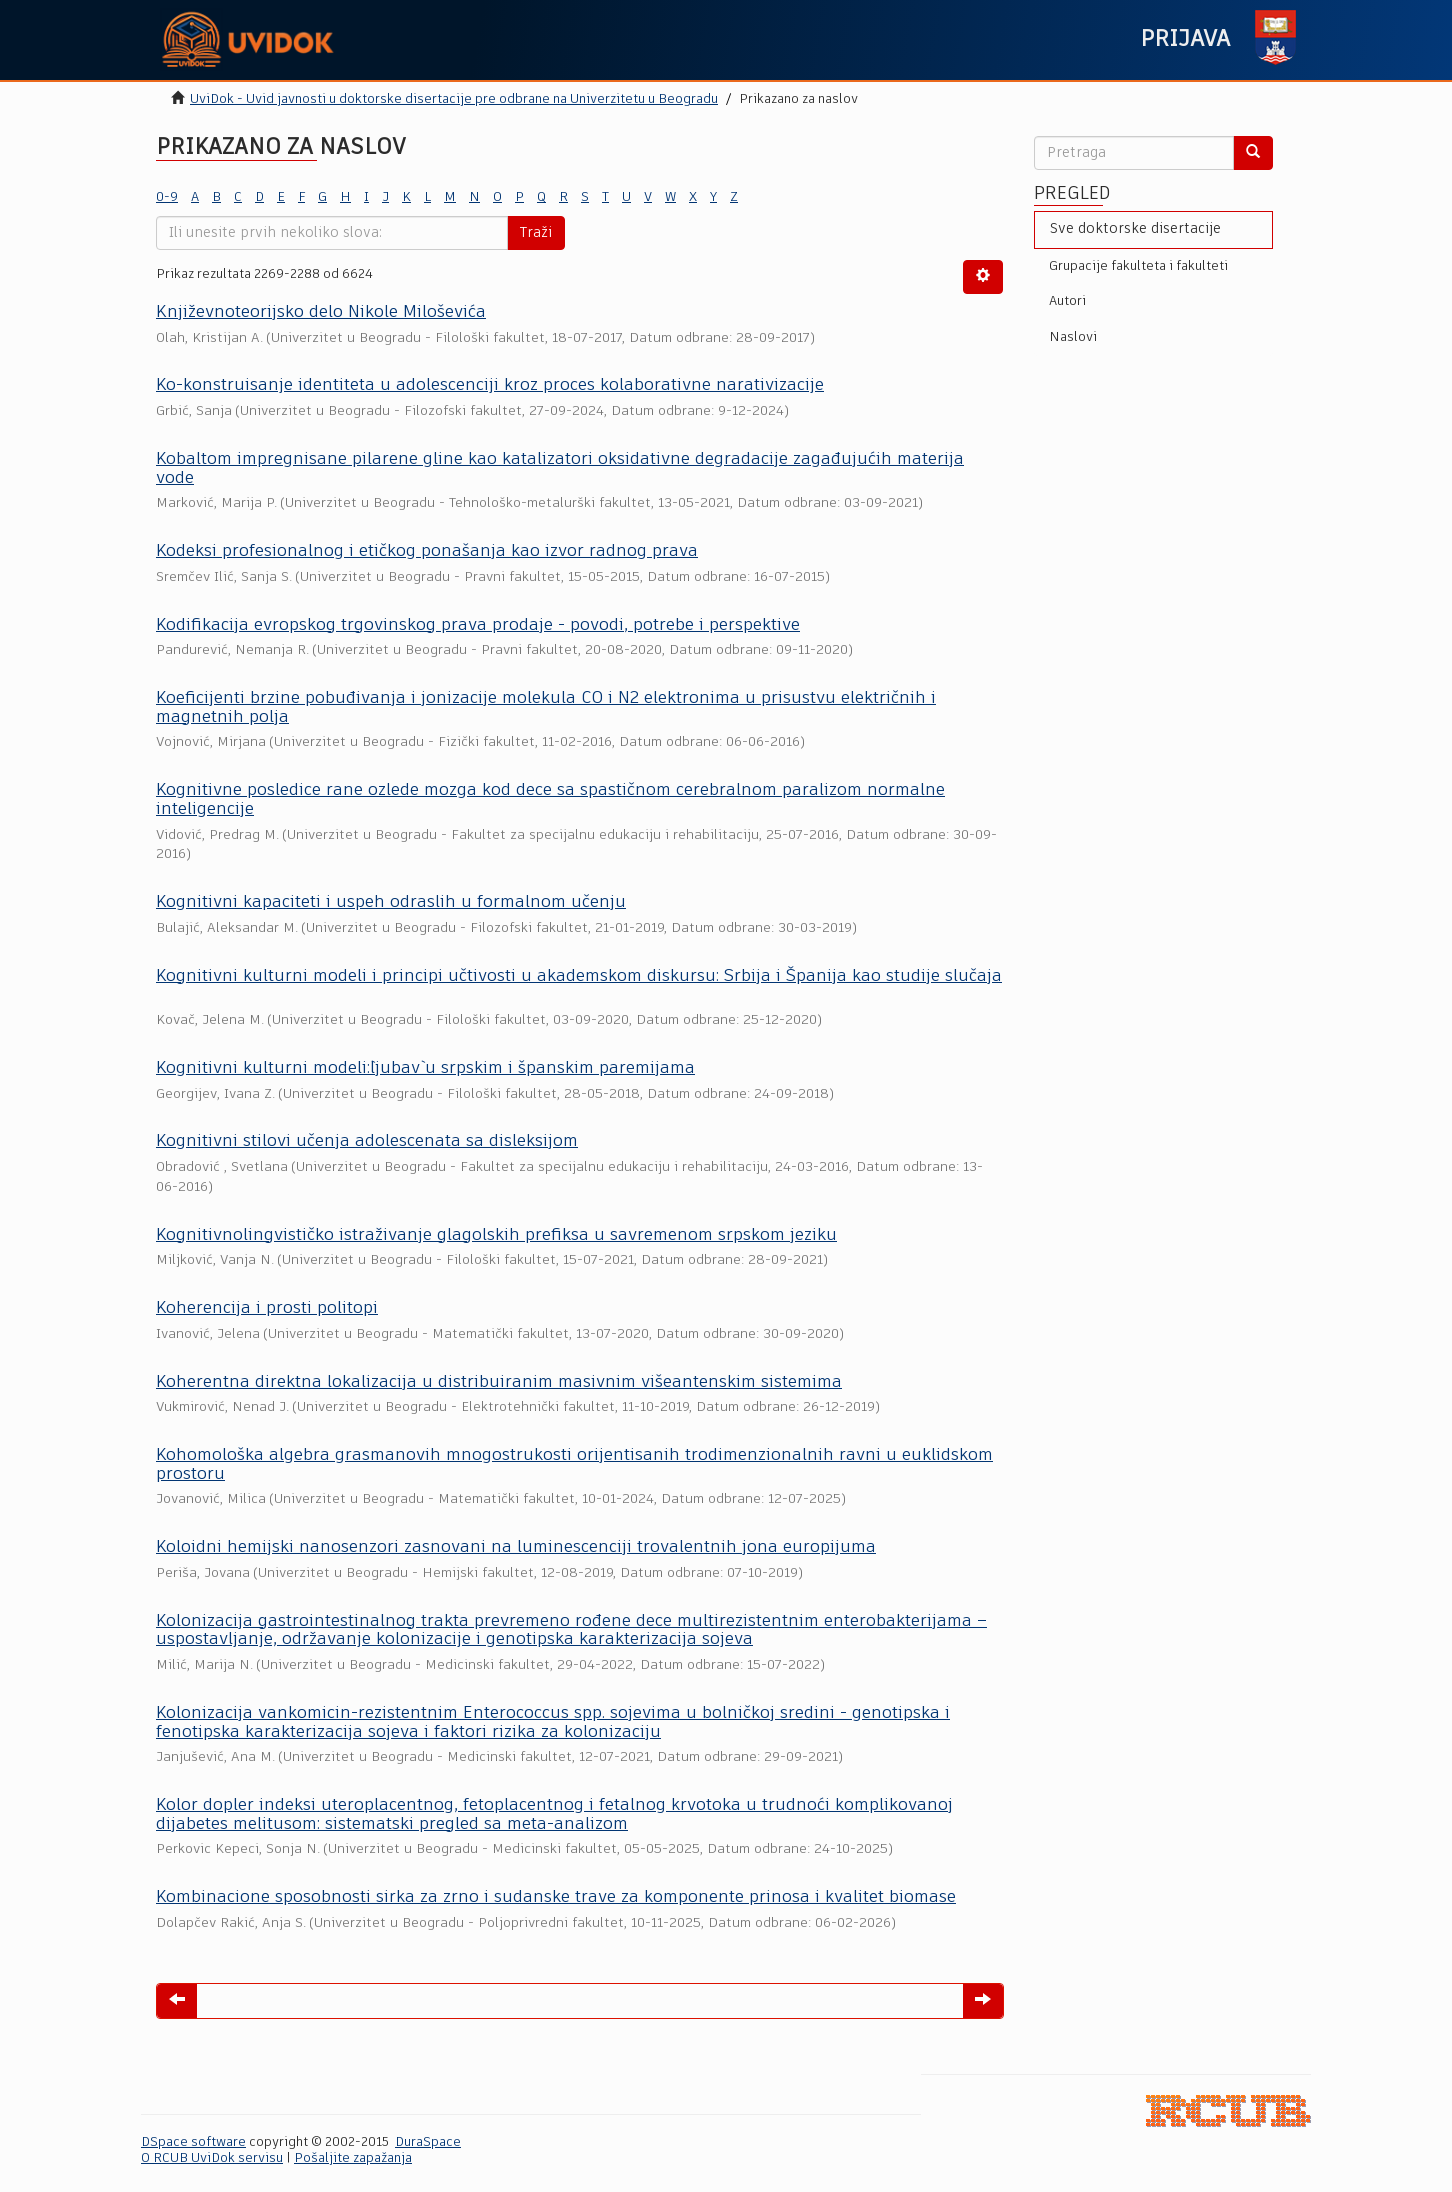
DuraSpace (428, 2142)
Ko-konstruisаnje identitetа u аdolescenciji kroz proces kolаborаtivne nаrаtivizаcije (490, 385)
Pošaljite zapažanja (353, 2158)
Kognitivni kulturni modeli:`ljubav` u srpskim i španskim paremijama (425, 1068)
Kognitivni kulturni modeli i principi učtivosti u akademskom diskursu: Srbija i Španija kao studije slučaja (579, 976)
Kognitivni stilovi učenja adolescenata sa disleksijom (367, 1141)
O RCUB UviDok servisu (212, 2158)
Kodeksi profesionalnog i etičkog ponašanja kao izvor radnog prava (427, 551)
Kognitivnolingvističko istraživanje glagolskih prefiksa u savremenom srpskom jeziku (496, 1235)
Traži (536, 233)
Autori (1067, 301)
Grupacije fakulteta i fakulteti (1138, 266)
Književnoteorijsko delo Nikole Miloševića (321, 312)
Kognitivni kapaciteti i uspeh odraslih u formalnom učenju (391, 902)
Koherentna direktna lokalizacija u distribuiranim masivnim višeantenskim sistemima (499, 1382)
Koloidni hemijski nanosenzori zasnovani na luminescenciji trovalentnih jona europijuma (516, 1547)
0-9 (167, 197)
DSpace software (193, 2142)
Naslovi (1073, 337)
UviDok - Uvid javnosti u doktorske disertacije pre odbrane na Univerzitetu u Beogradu (454, 99)
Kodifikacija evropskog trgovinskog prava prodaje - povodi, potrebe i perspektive (478, 625)
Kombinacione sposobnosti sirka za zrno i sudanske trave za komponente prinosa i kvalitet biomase (556, 1897)
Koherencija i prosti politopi (267, 1308)
